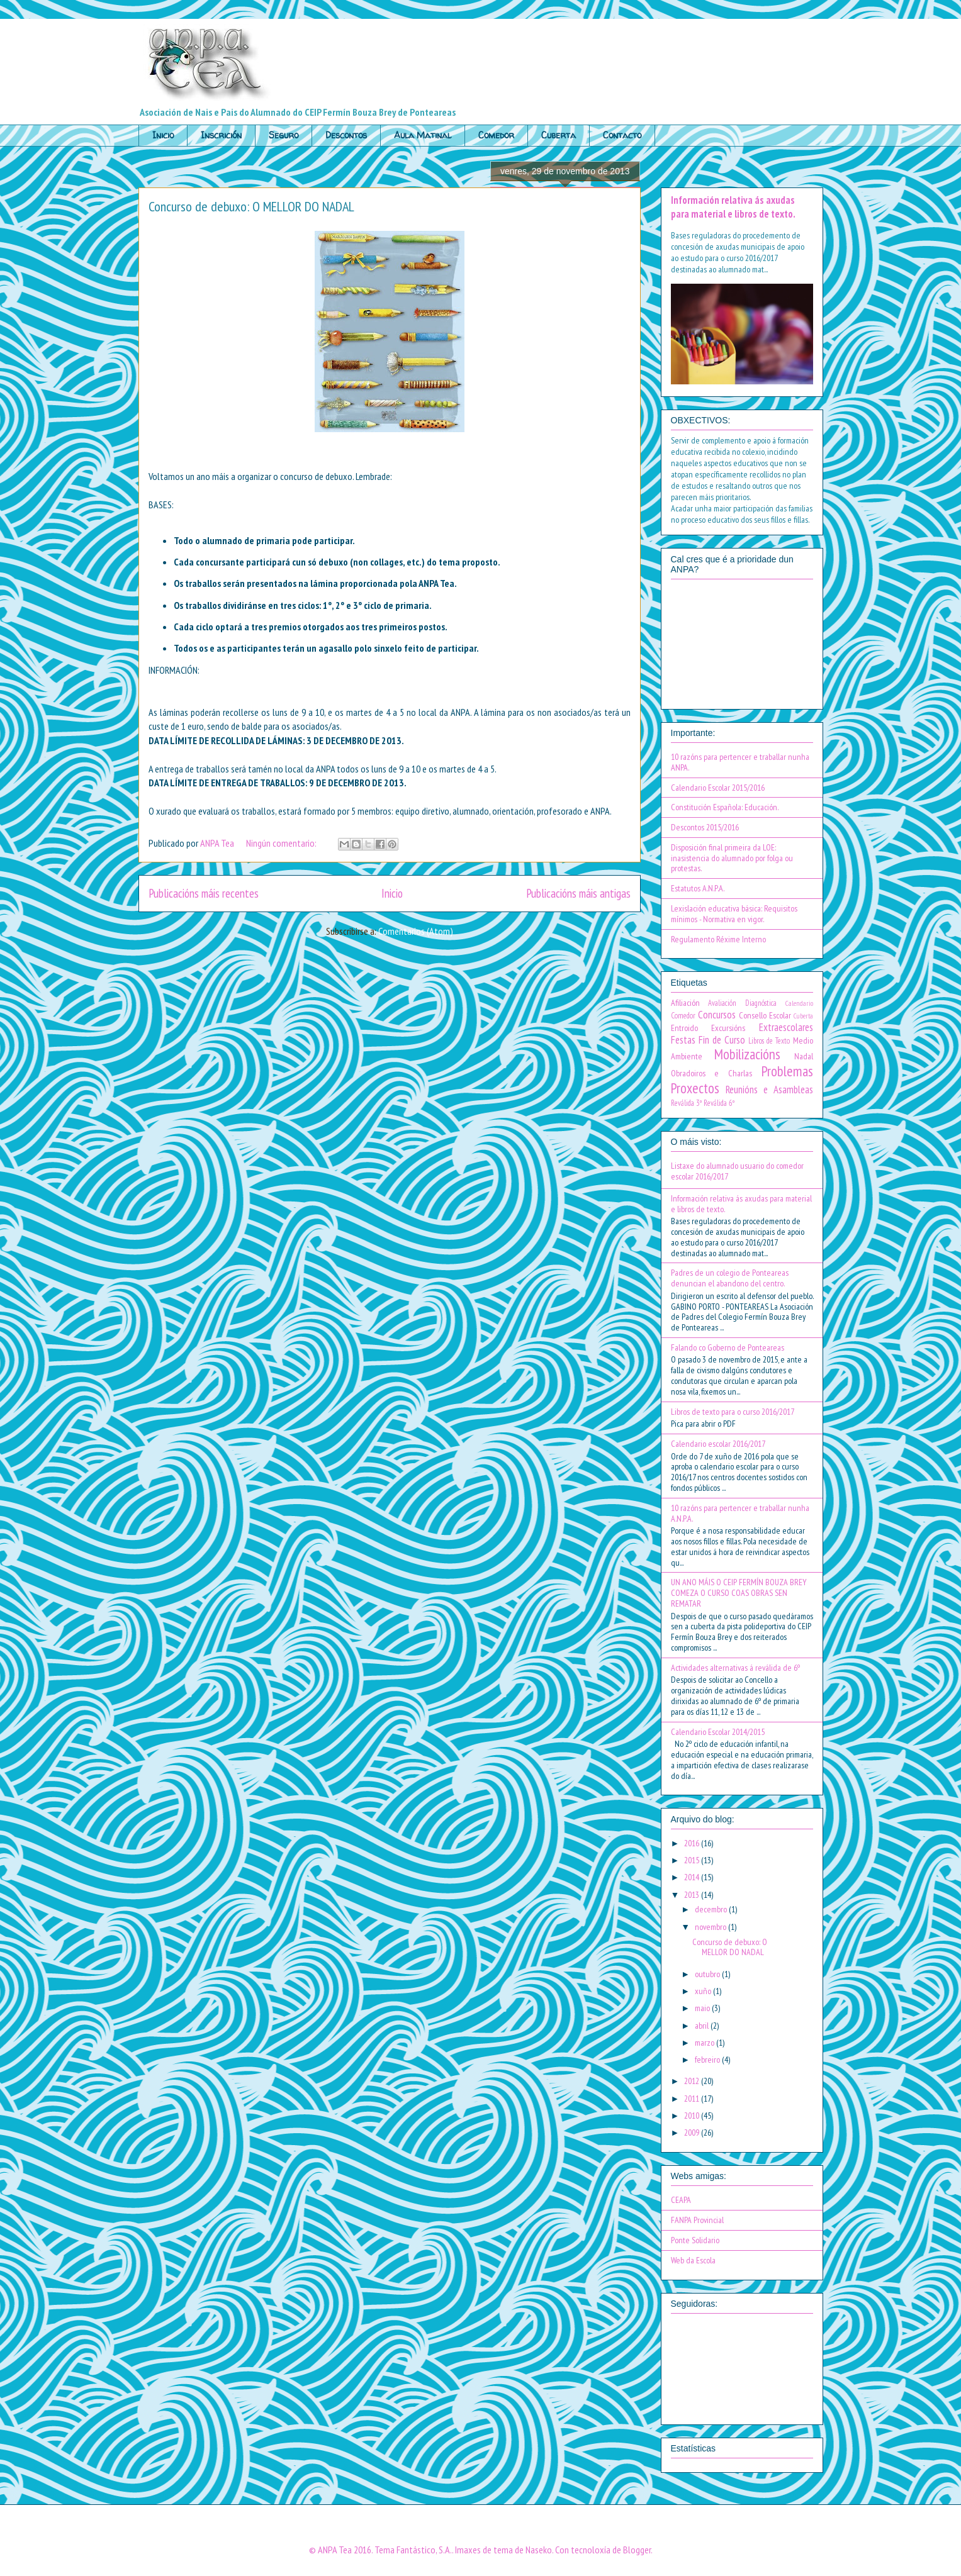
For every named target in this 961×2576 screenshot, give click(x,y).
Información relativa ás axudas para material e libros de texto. (733, 207)
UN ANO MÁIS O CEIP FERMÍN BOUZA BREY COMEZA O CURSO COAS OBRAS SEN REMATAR (739, 1592)
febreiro (708, 2059)
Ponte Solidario (695, 2240)
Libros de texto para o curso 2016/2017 (732, 1411)
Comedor (496, 135)
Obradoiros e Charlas (711, 1073)
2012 (692, 2081)
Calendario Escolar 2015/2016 (718, 787)
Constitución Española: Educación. (724, 807)
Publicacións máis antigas (578, 893)
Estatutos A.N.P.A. (697, 888)
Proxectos (695, 1088)
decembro (712, 1909)
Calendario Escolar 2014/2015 (718, 1731)
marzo (705, 2042)
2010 (692, 2115)
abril (703, 2025)
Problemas (787, 1071)
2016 (692, 1843)
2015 (692, 1860)
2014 (692, 1877)
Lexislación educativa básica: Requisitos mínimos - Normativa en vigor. (734, 914)
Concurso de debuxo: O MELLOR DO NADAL (251, 206)
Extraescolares (786, 1027)
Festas (683, 1040)
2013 (692, 1894)
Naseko (538, 2549)
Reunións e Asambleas (769, 1089)
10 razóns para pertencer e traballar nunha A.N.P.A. (740, 1513)
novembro (711, 1926)
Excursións (728, 1028)
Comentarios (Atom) (415, 931)
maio (703, 2008)
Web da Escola (693, 2260)
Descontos (346, 135)
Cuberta (558, 135)
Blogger (637, 2549)
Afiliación (685, 1002)
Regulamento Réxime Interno (718, 939)
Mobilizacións (747, 1054)
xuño (704, 1991)
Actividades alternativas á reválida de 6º (735, 1667)
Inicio (163, 135)
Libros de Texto (769, 1040)
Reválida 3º (686, 1103)
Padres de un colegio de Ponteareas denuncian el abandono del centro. (730, 1278)
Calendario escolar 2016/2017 (718, 1443)
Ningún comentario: (282, 843)
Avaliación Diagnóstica (742, 1003)
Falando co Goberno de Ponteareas (727, 1347)
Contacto (622, 135)
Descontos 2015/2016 (705, 827)
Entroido (684, 1028)
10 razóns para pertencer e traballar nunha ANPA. (740, 762)
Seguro (283, 135)
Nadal (803, 1056)
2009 (692, 2132)
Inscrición (221, 135)
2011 (692, 2098)
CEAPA (681, 2199)
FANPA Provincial (697, 2220)
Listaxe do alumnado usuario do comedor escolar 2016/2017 (737, 1171)
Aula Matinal (422, 135)
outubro (708, 1974)
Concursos (717, 1015)
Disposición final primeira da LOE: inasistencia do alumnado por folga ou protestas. (732, 858)
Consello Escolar (765, 1015)
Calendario (799, 1003)
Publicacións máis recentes (204, 893)
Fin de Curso (722, 1040)
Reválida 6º (719, 1103)
